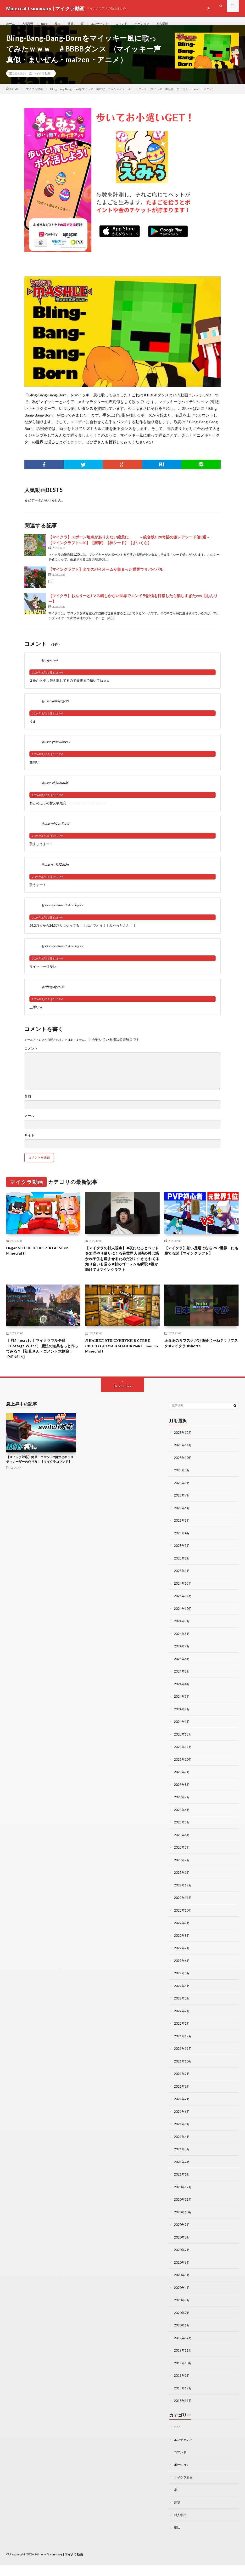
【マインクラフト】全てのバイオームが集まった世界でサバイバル (105, 575)
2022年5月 (182, 1989)
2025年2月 (182, 1578)
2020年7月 (182, 2263)
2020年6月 (182, 2276)
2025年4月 (182, 1553)
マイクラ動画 (41, 79)
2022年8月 (182, 1952)
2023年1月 (182, 1890)
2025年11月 (183, 1466)
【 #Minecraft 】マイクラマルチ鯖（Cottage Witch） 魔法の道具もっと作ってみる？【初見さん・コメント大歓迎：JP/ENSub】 (42, 1368)
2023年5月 (182, 1840)
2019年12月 (183, 2350)
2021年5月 (182, 2139)
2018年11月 (183, 2413)
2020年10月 (183, 2226)
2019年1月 (182, 2388)
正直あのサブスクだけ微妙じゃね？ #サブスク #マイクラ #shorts (201, 1361)
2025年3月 (182, 1566)
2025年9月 (182, 1491)
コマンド (131, 24)
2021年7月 (182, 2114)
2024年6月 (182, 1678)
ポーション (154, 24)
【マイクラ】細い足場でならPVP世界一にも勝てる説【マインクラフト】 (199, 1261)
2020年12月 (183, 2201)
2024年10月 (183, 1628)
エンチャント (107, 24)
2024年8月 (182, 1653)
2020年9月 (182, 2238)
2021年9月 (182, 2089)
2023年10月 (183, 1778)
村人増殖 (176, 24)
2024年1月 (182, 1740)
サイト (29, 1141)
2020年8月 (182, 2251)
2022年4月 (182, 2002)
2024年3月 (182, 1715)
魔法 (61, 24)
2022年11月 (183, 1915)
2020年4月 (182, 2301)
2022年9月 (182, 1939)
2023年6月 (182, 1827)
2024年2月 (182, 1728)
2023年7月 (182, 1815)
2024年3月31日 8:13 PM (47, 678)
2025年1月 (182, 1591)
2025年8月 (182, 1504)
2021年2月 (182, 2176)
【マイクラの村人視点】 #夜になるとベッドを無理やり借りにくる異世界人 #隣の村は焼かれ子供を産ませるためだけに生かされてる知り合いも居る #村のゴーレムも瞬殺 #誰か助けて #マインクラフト (122, 1270)
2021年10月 (183, 2076)
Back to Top (122, 1407)
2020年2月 (182, 2326)
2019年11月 (183, 2363)
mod (48, 24)
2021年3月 (182, 2164)
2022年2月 (182, 2027)
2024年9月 (182, 1641)
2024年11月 (183, 1616)
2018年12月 (183, 2400)
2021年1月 (182, 2189)
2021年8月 (182, 2101)
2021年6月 (182, 2126)
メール (29, 1121)
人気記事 (30, 24)
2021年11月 (183, 2064)
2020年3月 (182, 2313)
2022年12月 (183, 1902)
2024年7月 (182, 1665)
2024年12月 (183, 1603)
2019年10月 (183, 2375)
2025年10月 (183, 1479)
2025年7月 (182, 1516)
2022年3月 (182, 2014)
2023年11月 (183, 1765)
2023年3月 (182, 1865)
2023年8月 (182, 1802)
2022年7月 (182, 1964)
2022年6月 (182, 1977)
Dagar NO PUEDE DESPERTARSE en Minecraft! (42, 1257)
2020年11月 (183, 2213)
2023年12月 (183, 1753)
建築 (75, 24)
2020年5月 (182, 2288)
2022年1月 (182, 2039)
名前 (27, 1102)
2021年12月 (183, 2052)
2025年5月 (182, 1541)
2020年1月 (182, 2338)
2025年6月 (182, 1528)
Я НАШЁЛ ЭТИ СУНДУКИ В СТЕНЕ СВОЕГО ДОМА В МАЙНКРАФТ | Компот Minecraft (120, 1365)
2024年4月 (182, 1703)
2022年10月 (183, 1927)
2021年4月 (182, 2151)
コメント (31, 1054)
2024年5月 (182, 1690)
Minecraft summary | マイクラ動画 (62, 2565)
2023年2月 (182, 1877)
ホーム (11, 24)
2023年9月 (182, 1790)
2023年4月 (182, 1852)
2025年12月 (183, 1454)
